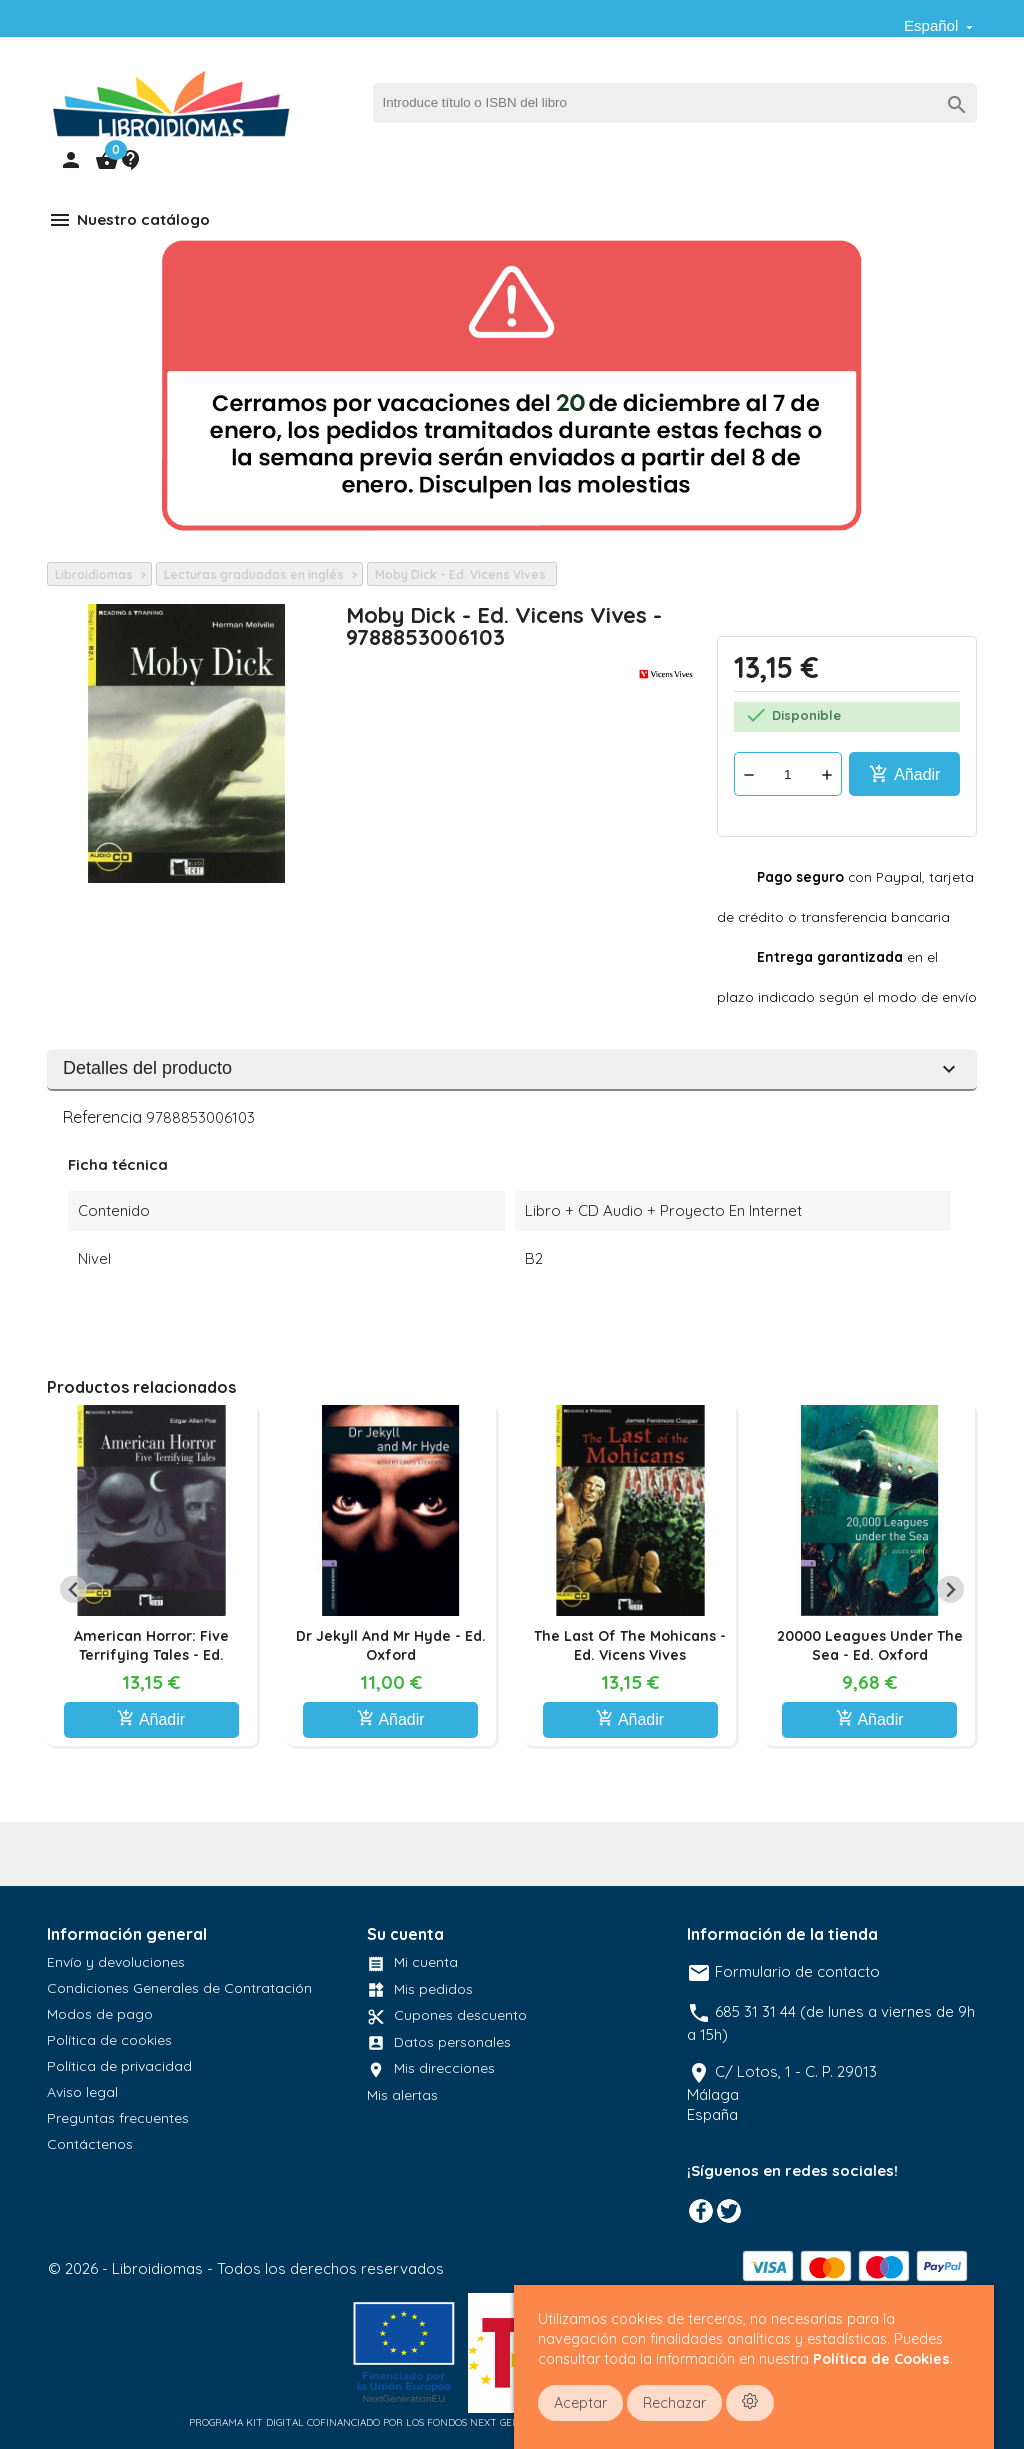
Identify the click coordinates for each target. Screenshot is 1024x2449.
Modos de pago (100, 2014)
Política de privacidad (119, 2066)
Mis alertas (402, 2095)
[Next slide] (950, 1589)
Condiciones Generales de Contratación (179, 1988)
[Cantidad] (788, 774)
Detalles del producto (512, 1069)
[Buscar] (675, 103)
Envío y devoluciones (116, 1962)
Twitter (729, 2211)
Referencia (102, 1117)
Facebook (701, 2211)
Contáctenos (90, 2144)
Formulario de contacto (783, 1971)
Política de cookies (109, 2040)
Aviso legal (82, 2092)
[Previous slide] (73, 1589)
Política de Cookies (881, 2359)
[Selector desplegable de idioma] (940, 26)
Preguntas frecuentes (118, 2118)
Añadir (905, 774)
